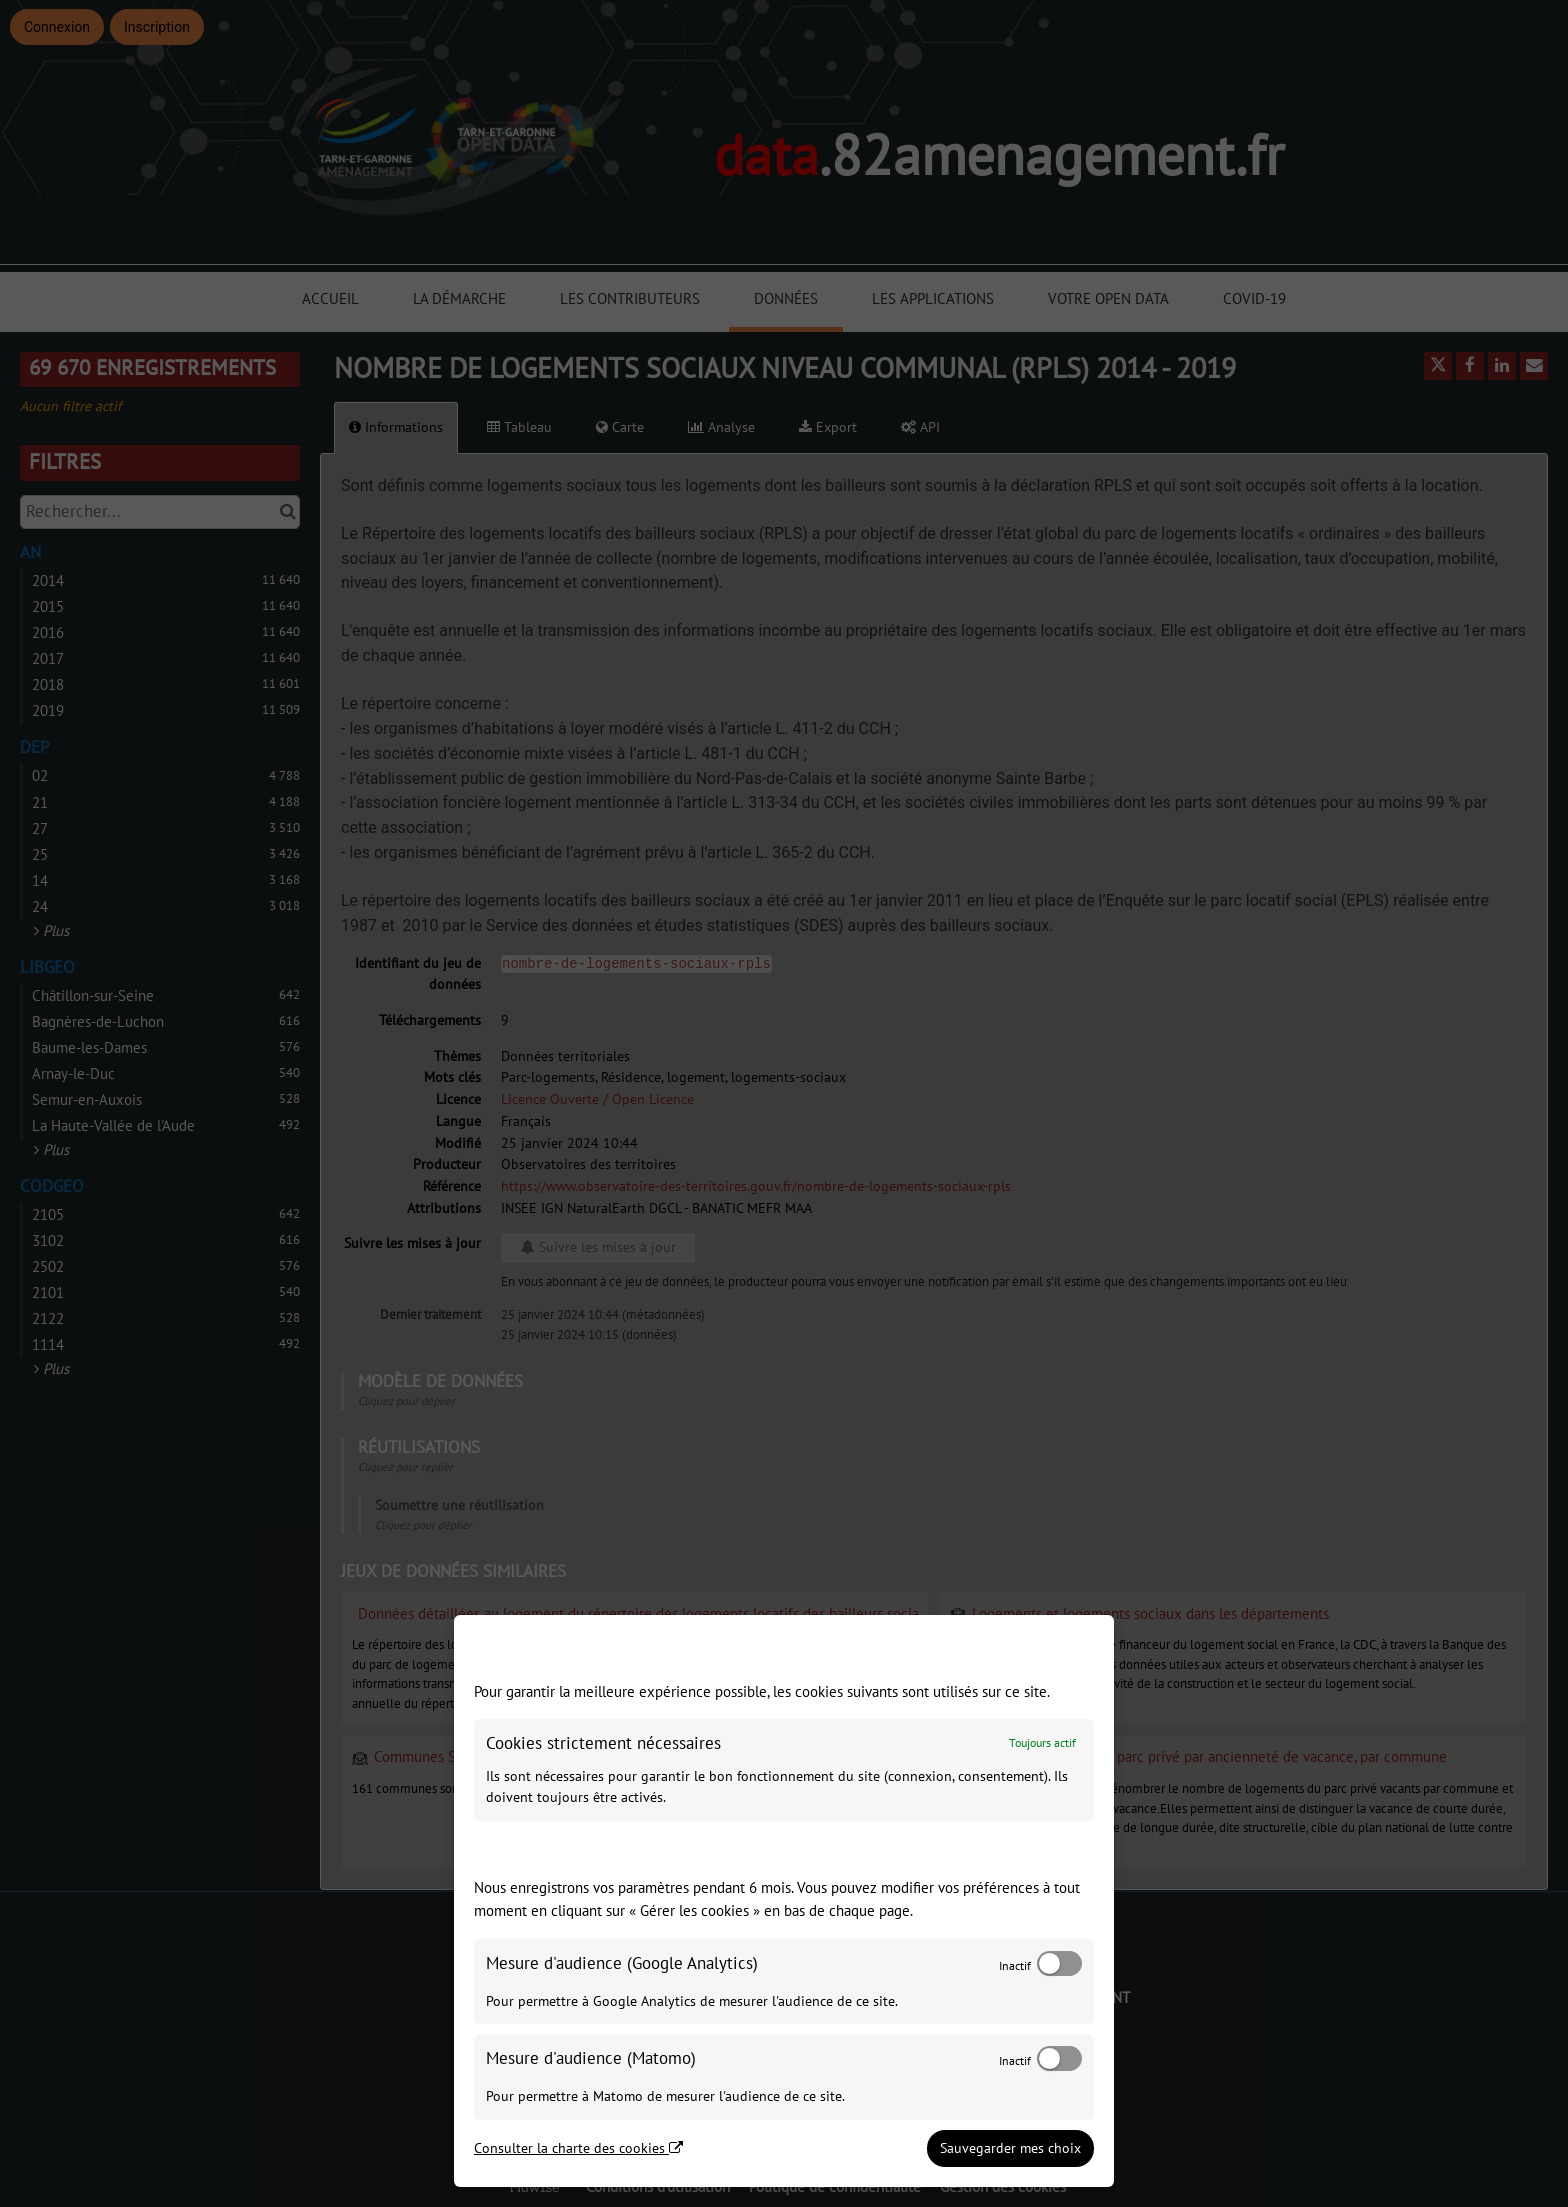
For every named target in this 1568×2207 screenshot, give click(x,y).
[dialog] (784, 1901)
